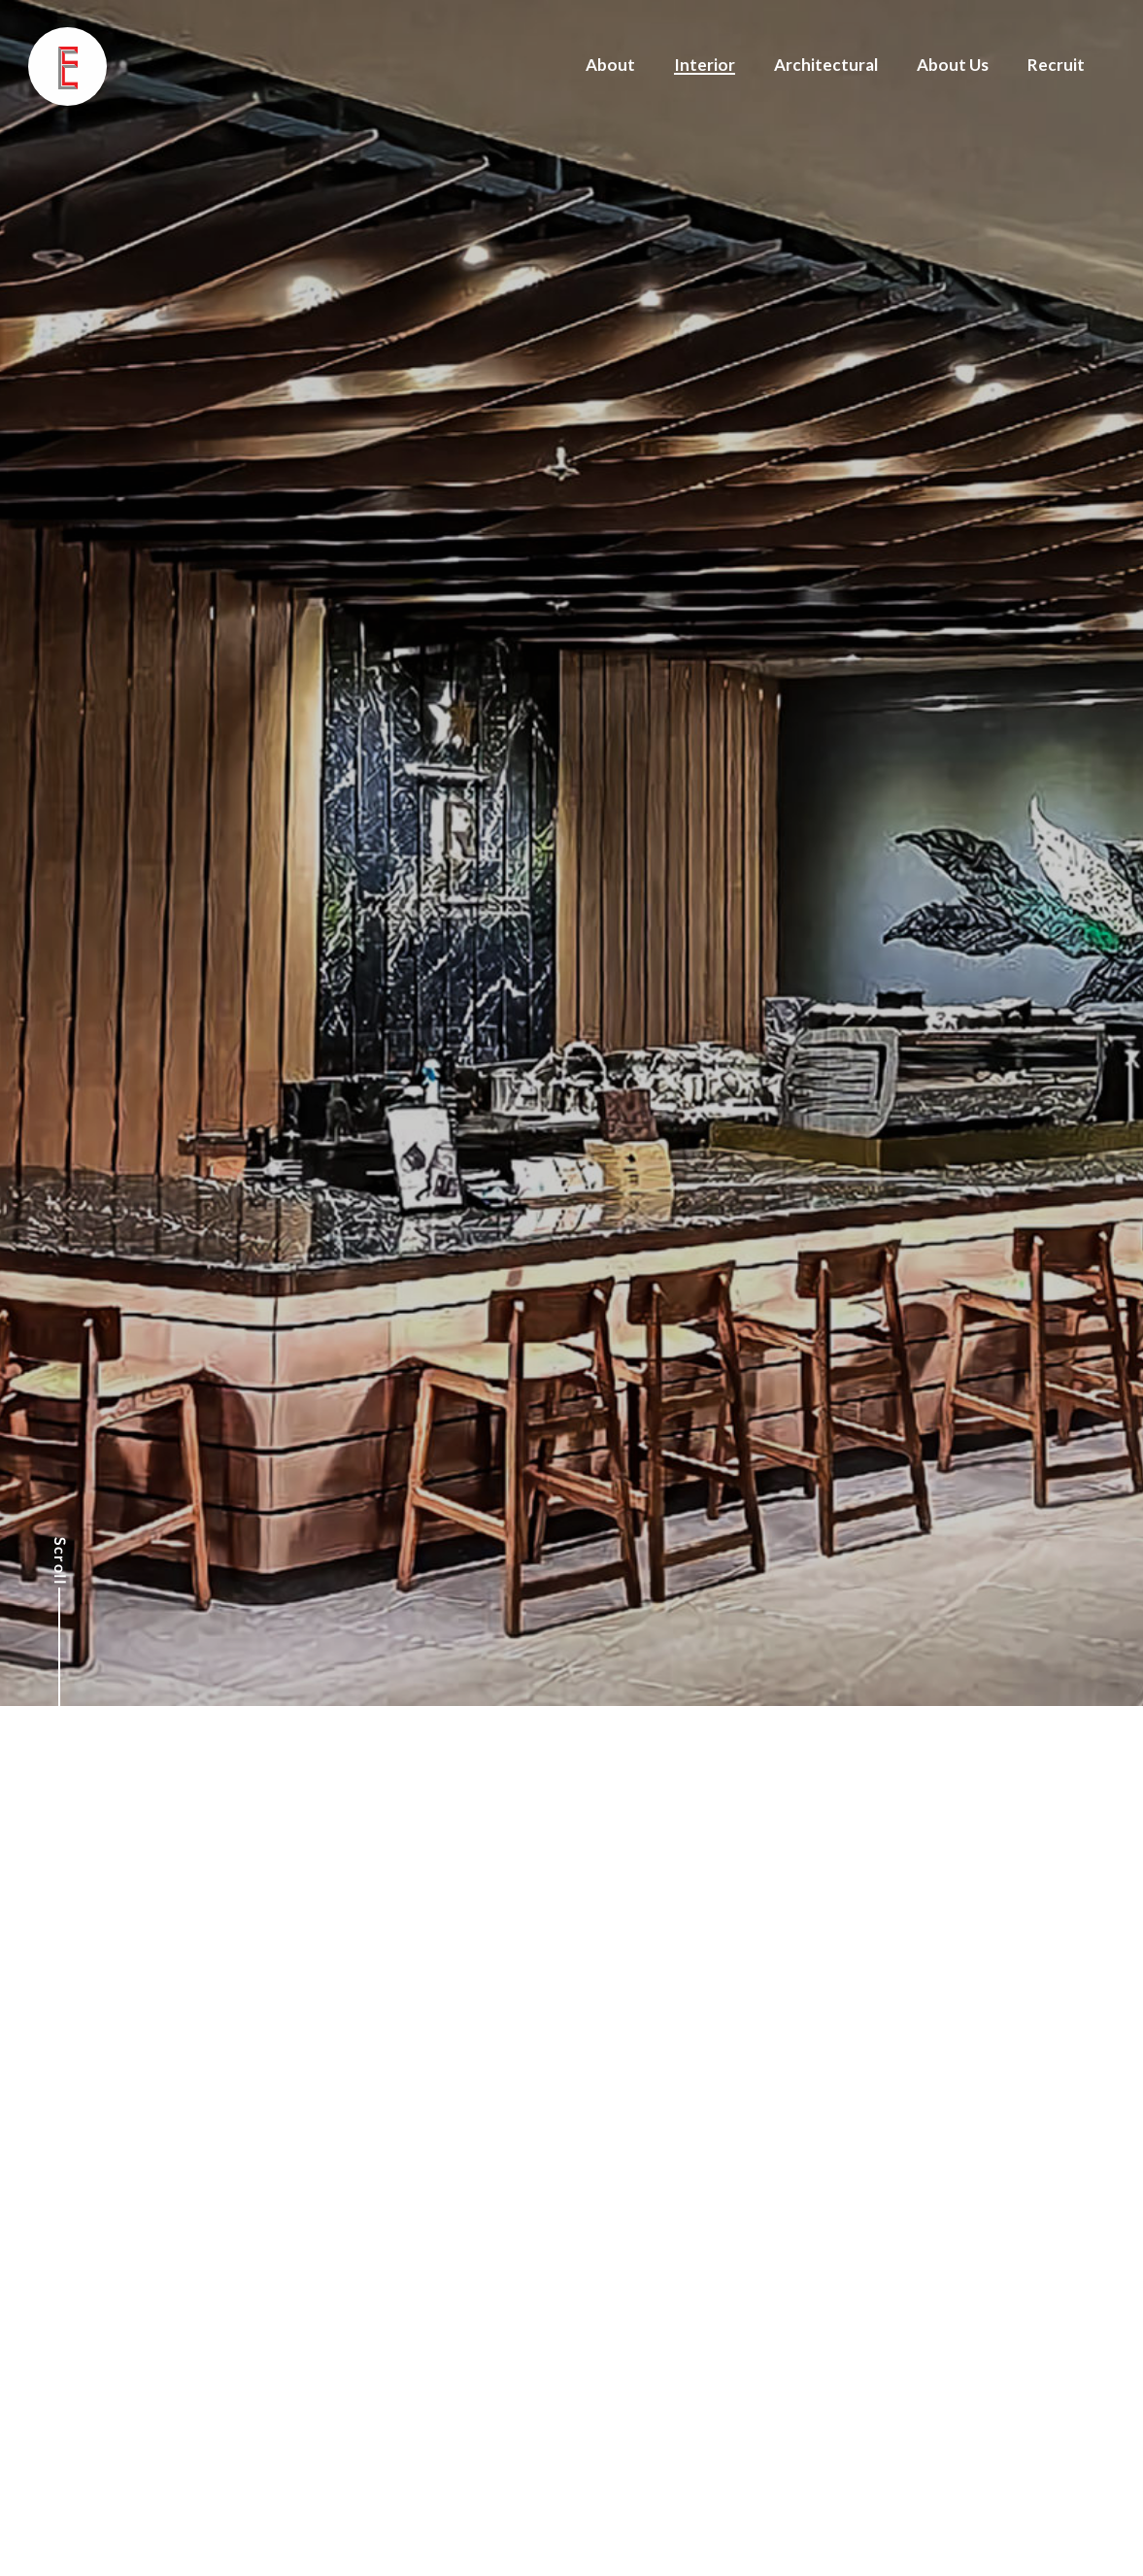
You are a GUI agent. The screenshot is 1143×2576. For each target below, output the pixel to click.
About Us (953, 64)
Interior (704, 64)
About (610, 64)
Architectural (826, 64)
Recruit (1056, 64)
